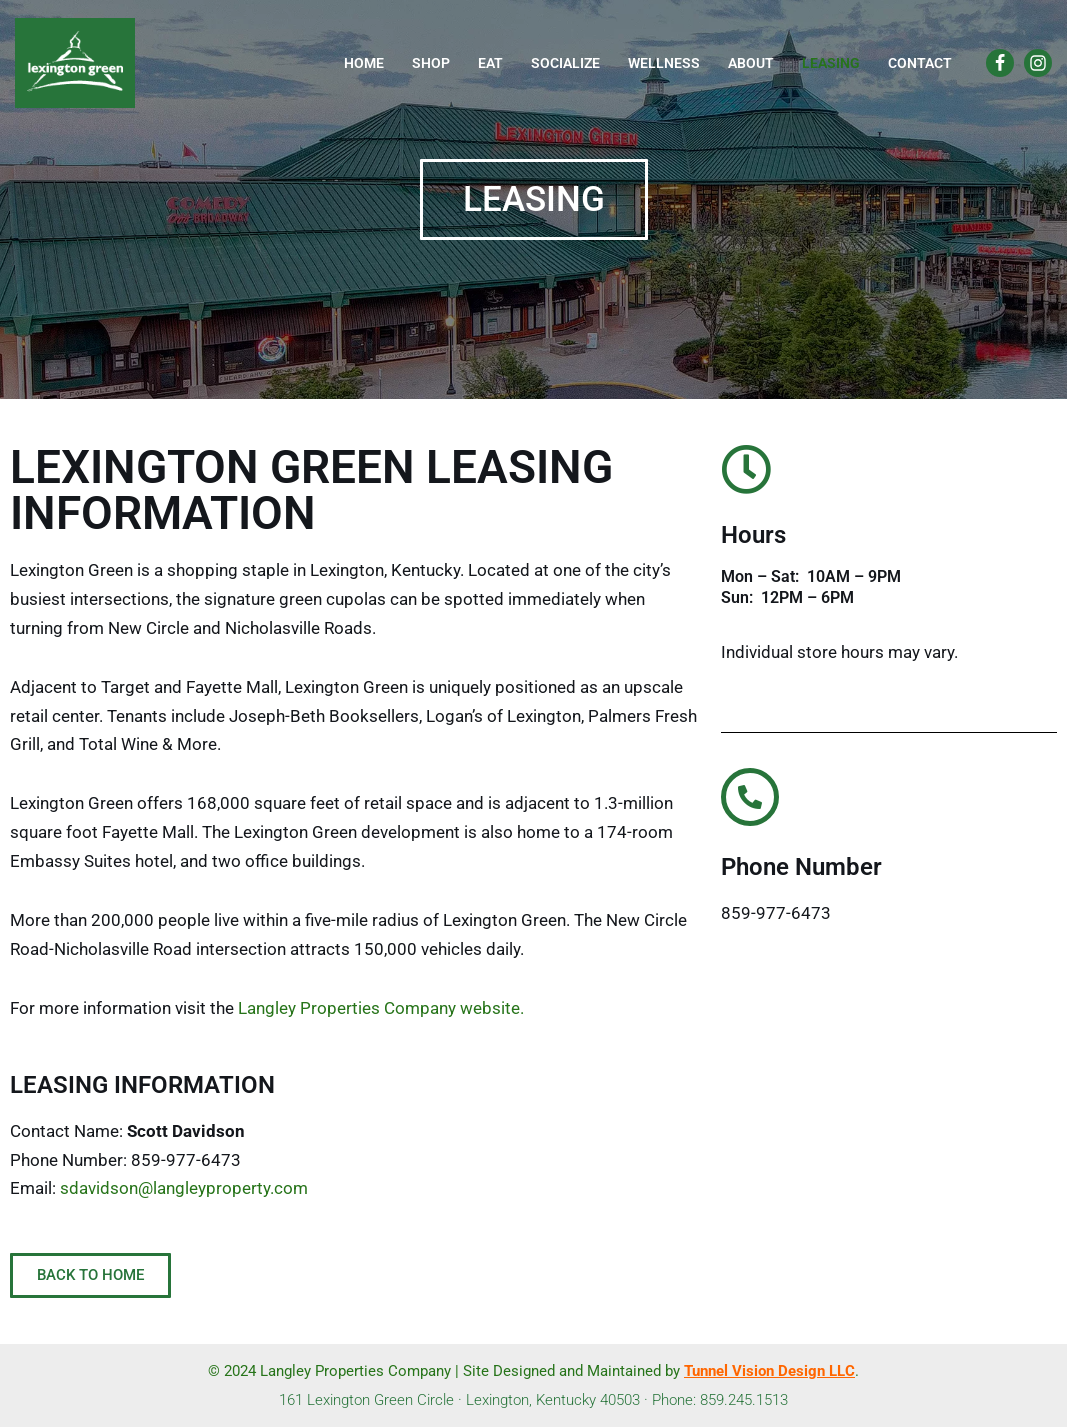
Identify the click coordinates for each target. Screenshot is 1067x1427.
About (751, 63)
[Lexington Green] (75, 63)
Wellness (664, 63)
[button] (534, 199)
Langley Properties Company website (379, 1008)
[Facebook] (1000, 63)
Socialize (565, 63)
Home (364, 63)
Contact (920, 63)
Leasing (831, 63)
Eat (490, 63)
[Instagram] (1038, 63)
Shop (431, 63)
